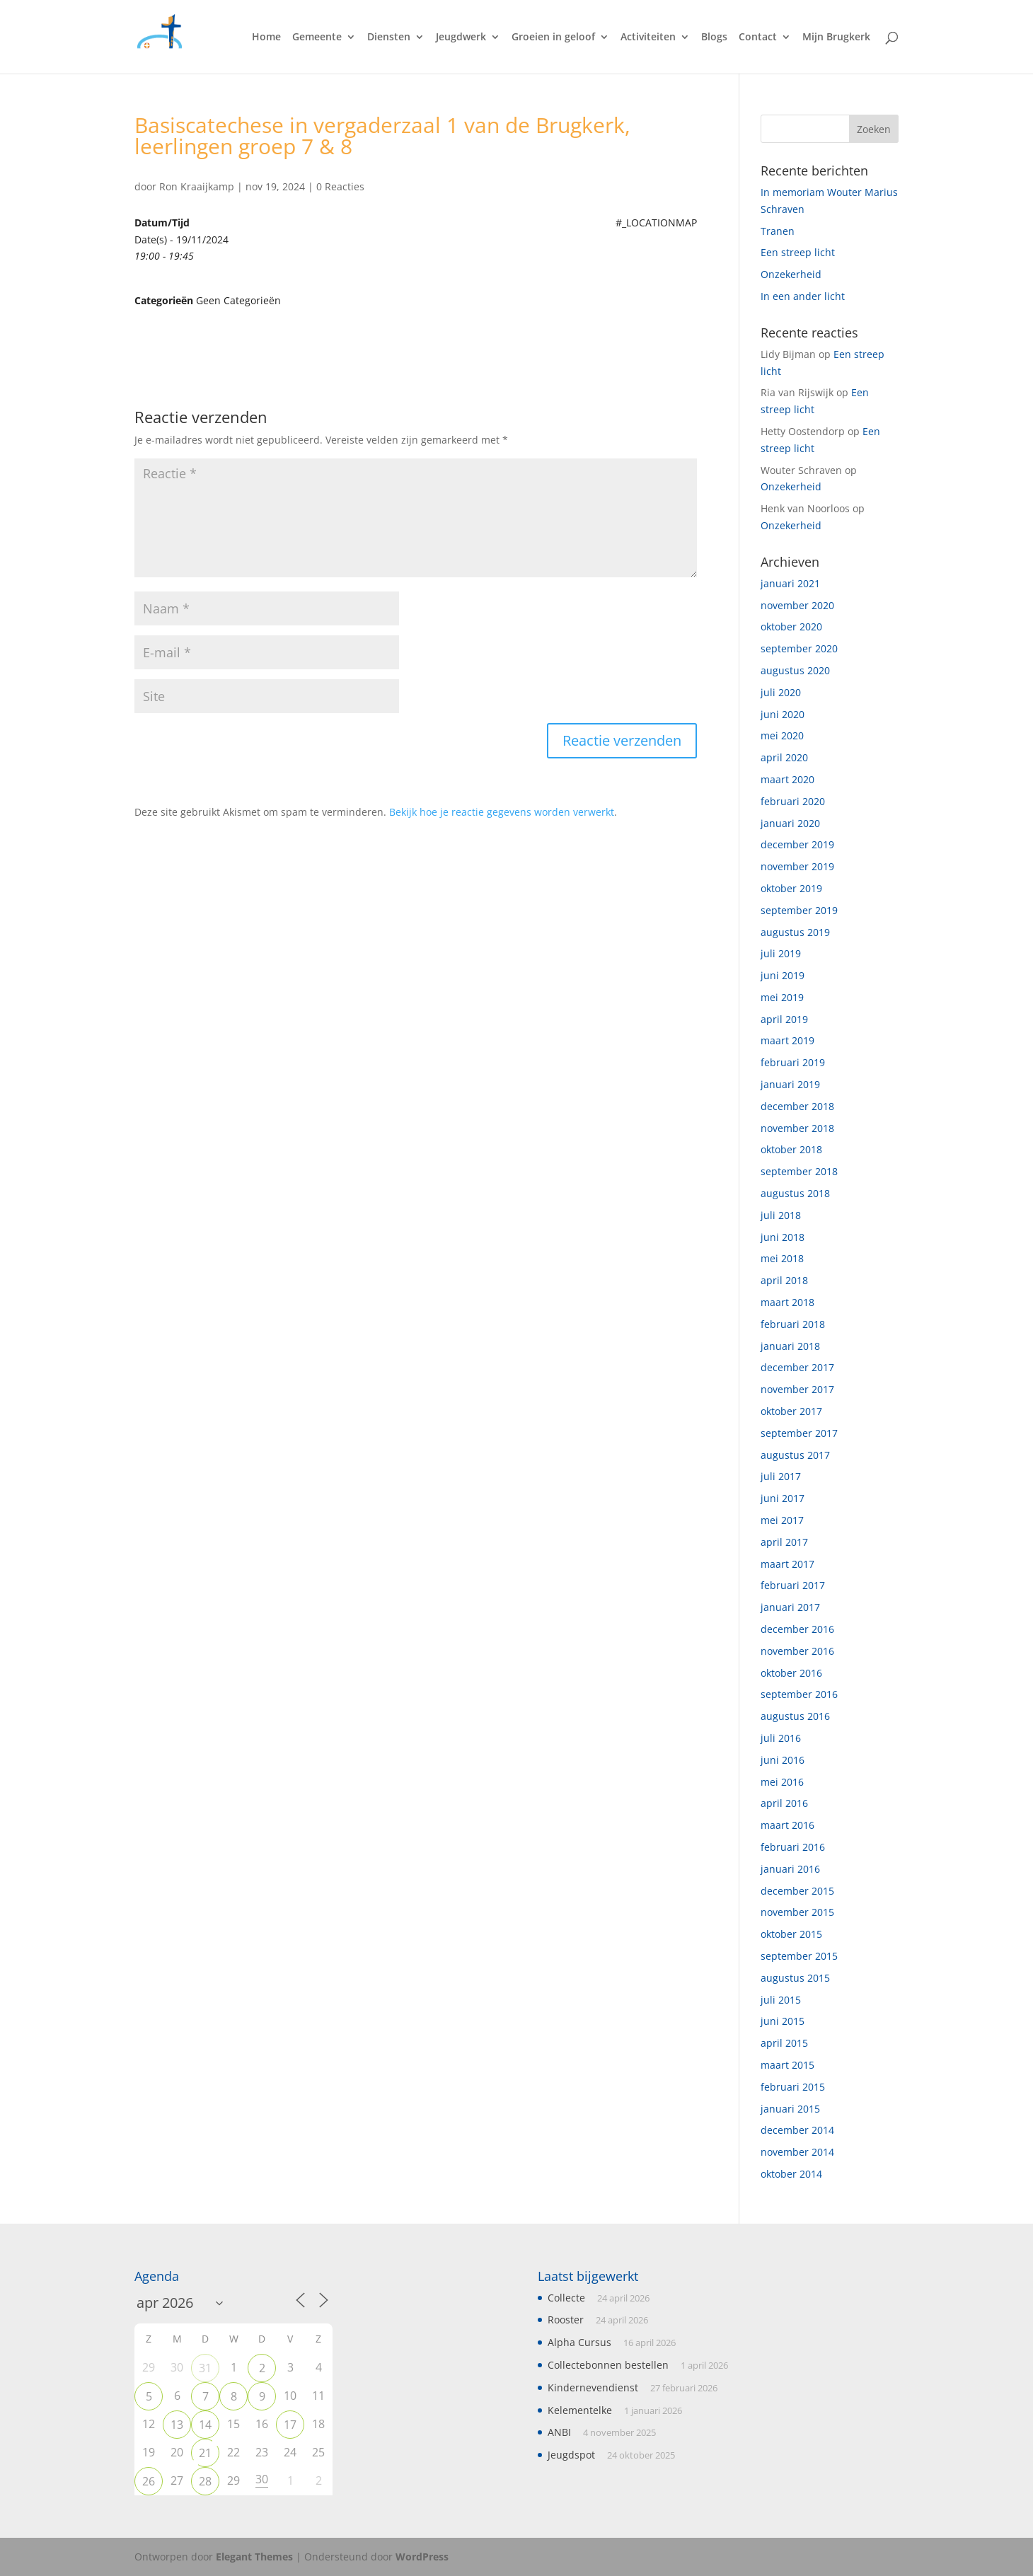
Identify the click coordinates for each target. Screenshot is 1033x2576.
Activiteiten (648, 37)
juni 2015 (782, 2021)
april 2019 (784, 1019)
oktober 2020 (791, 626)
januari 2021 (790, 583)
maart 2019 (787, 1040)
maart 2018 (787, 1302)
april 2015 (784, 2043)
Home (266, 37)
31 (205, 2368)
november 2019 (797, 866)
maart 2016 (787, 1825)
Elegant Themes (254, 2556)
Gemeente (317, 37)
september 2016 (799, 1694)
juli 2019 (781, 953)
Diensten (388, 37)
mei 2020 (782, 735)
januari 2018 (790, 1346)
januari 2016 (790, 1869)
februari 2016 (793, 1847)
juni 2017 (782, 1498)
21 (205, 2453)
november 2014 (797, 2152)
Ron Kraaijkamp (196, 186)
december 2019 (797, 844)
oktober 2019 (791, 888)
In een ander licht (803, 296)
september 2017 (799, 1433)
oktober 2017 (791, 1411)
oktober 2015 (791, 1934)
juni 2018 (782, 1237)
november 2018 (797, 1128)
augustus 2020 (795, 670)
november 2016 (797, 1651)
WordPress (422, 2556)
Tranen (778, 231)
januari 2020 (790, 823)
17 (290, 2424)
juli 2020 (781, 692)
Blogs (714, 37)
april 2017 (784, 1542)
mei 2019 (782, 997)
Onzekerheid (791, 274)
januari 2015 (790, 2108)
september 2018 (799, 1171)
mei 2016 (782, 1782)
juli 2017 (781, 1476)
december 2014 (797, 2130)
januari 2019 (790, 1084)
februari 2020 (793, 801)
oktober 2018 (791, 1149)
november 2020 (797, 605)
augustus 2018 (795, 1193)
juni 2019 (782, 975)
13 (177, 2424)
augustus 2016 (795, 1716)
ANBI (559, 2432)
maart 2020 (787, 779)
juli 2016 (781, 1738)
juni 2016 (782, 1760)
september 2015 (799, 1956)
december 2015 (797, 1891)
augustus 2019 (795, 932)
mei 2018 (782, 1258)
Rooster (566, 2319)
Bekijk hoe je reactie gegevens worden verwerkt (501, 812)
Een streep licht (798, 252)
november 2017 (797, 1389)
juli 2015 (781, 1999)
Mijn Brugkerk (836, 37)
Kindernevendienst (593, 2387)
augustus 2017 (795, 1455)
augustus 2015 (795, 1978)
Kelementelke (580, 2410)
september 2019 (799, 910)
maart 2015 (787, 2065)
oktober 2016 (791, 1673)
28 (205, 2481)
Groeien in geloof (553, 37)
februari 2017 (793, 1585)
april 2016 (784, 1803)
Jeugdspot (571, 2454)
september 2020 (799, 648)
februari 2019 (793, 1062)
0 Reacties (340, 186)
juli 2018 (781, 1215)
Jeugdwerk (461, 37)
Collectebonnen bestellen (608, 2365)
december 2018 (797, 1106)
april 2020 (784, 757)
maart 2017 (787, 1564)
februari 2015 (793, 2086)
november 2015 (797, 1912)
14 (205, 2424)
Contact (758, 37)
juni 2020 (782, 714)
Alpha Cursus (579, 2342)
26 (148, 2481)
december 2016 (797, 1629)
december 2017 (797, 1367)
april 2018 (784, 1280)
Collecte (566, 2297)
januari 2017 (790, 1607)
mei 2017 (782, 1520)
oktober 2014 (791, 2174)
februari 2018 (793, 1324)
